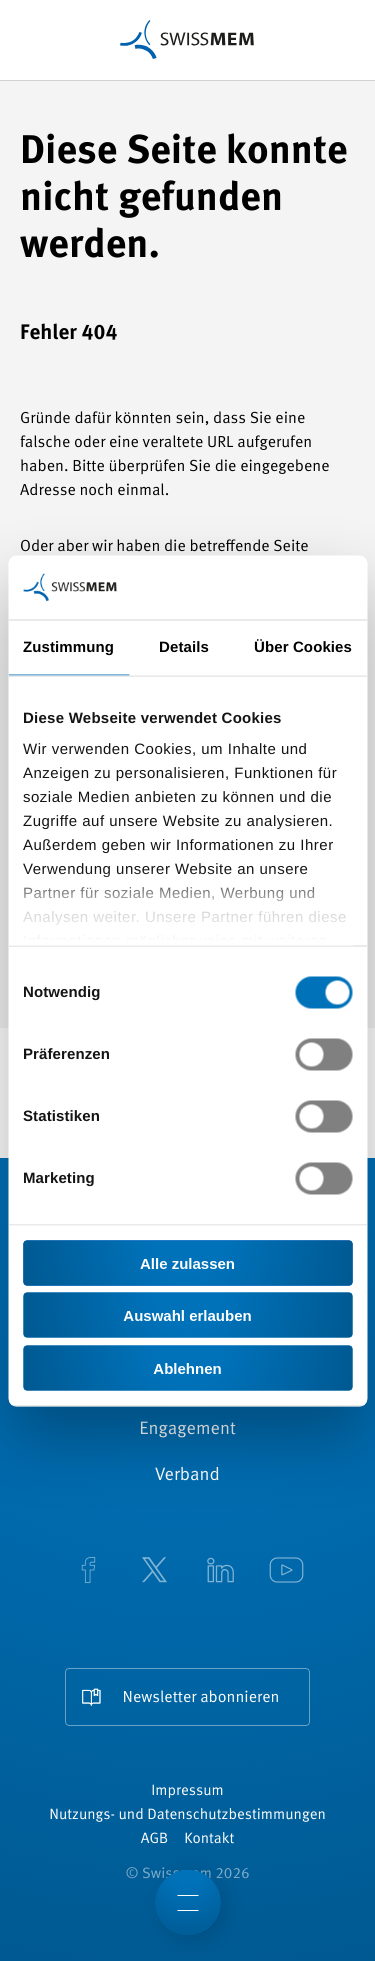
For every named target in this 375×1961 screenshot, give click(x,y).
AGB (154, 1839)
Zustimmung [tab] (68, 646)
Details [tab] (184, 646)
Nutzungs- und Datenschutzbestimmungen (187, 1815)
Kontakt (209, 1839)
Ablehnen (187, 1367)
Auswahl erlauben (187, 1315)
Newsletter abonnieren (201, 1698)
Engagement (187, 1430)
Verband (187, 1476)
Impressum (187, 1791)
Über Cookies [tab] (303, 646)
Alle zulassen (187, 1262)
